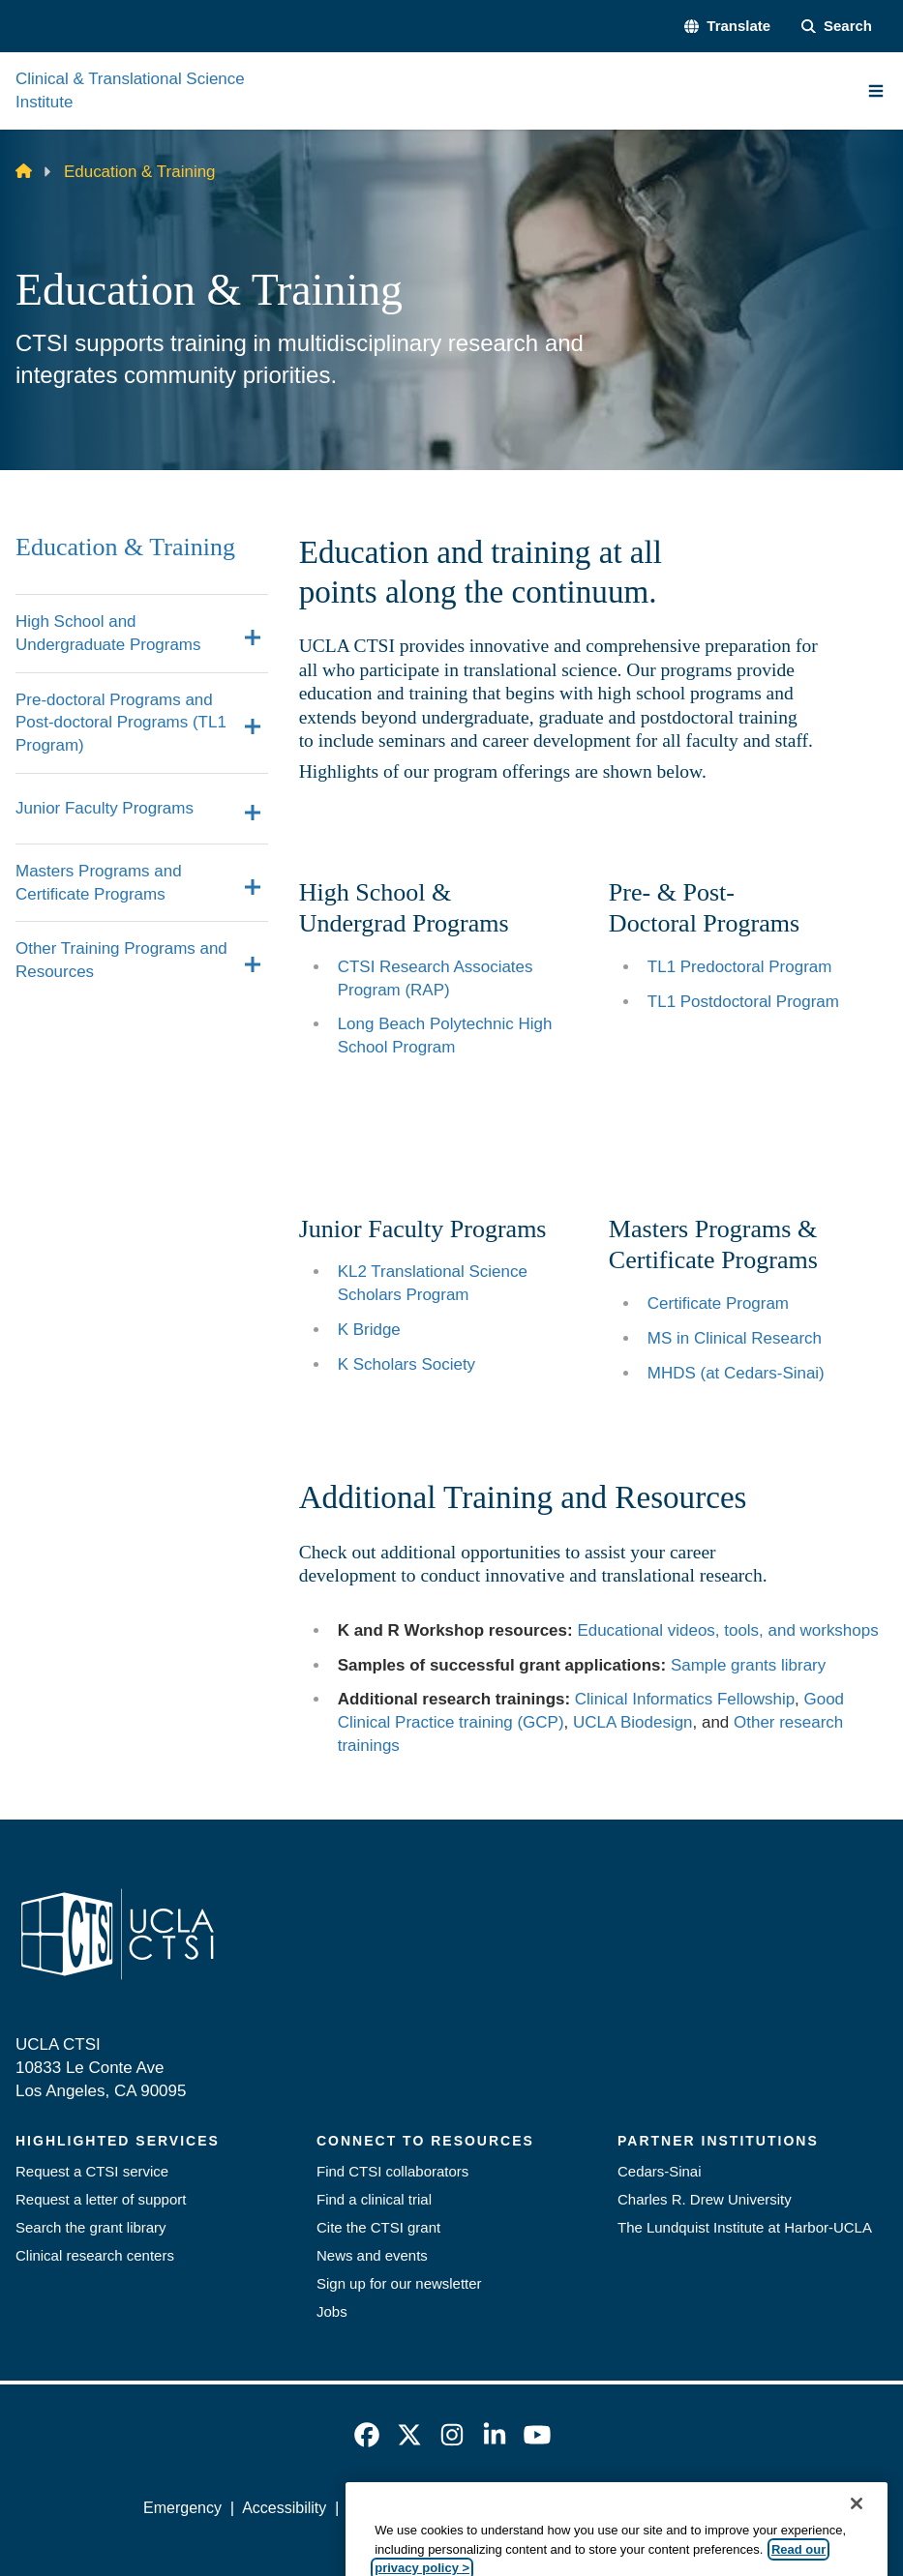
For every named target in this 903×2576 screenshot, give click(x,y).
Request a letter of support (100, 2199)
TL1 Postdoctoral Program (743, 1001)
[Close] (856, 2548)
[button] (727, 26)
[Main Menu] (876, 91)
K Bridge (369, 1329)
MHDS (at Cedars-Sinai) (736, 1373)
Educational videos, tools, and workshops (727, 1630)
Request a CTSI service (91, 2171)
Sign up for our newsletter (399, 2283)
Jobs (331, 2311)
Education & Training (125, 547)
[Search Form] (837, 26)
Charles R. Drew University (704, 2199)
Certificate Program (718, 1303)
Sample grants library (748, 1665)
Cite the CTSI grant (378, 2227)
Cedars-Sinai (659, 2171)
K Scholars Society (406, 1364)
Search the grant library (90, 2227)
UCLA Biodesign (633, 1722)
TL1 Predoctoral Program (739, 967)
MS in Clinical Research (734, 1338)
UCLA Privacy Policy (417, 2508)
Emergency (182, 2508)
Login (741, 2508)
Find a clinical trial (374, 2199)
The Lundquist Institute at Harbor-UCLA (744, 2227)
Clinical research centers (94, 2255)
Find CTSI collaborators (392, 2171)
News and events (372, 2255)
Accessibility (284, 2508)
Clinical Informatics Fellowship (685, 1699)
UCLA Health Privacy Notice (604, 2508)
